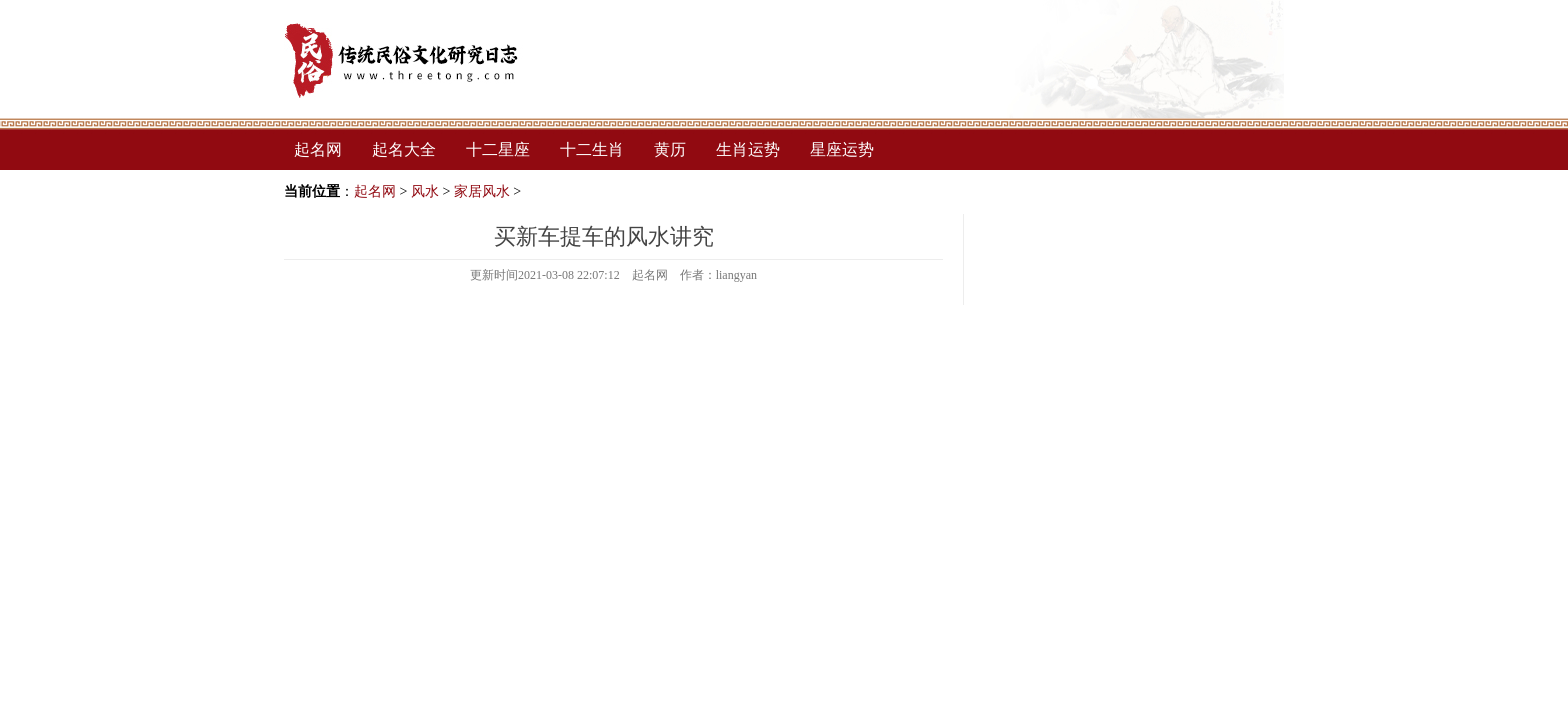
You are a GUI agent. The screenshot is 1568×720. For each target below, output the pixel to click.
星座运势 (842, 149)
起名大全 (404, 149)
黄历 (670, 149)
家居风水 (482, 191)
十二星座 (498, 149)
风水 (425, 191)
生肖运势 (748, 149)
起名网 (318, 149)
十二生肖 (592, 149)
